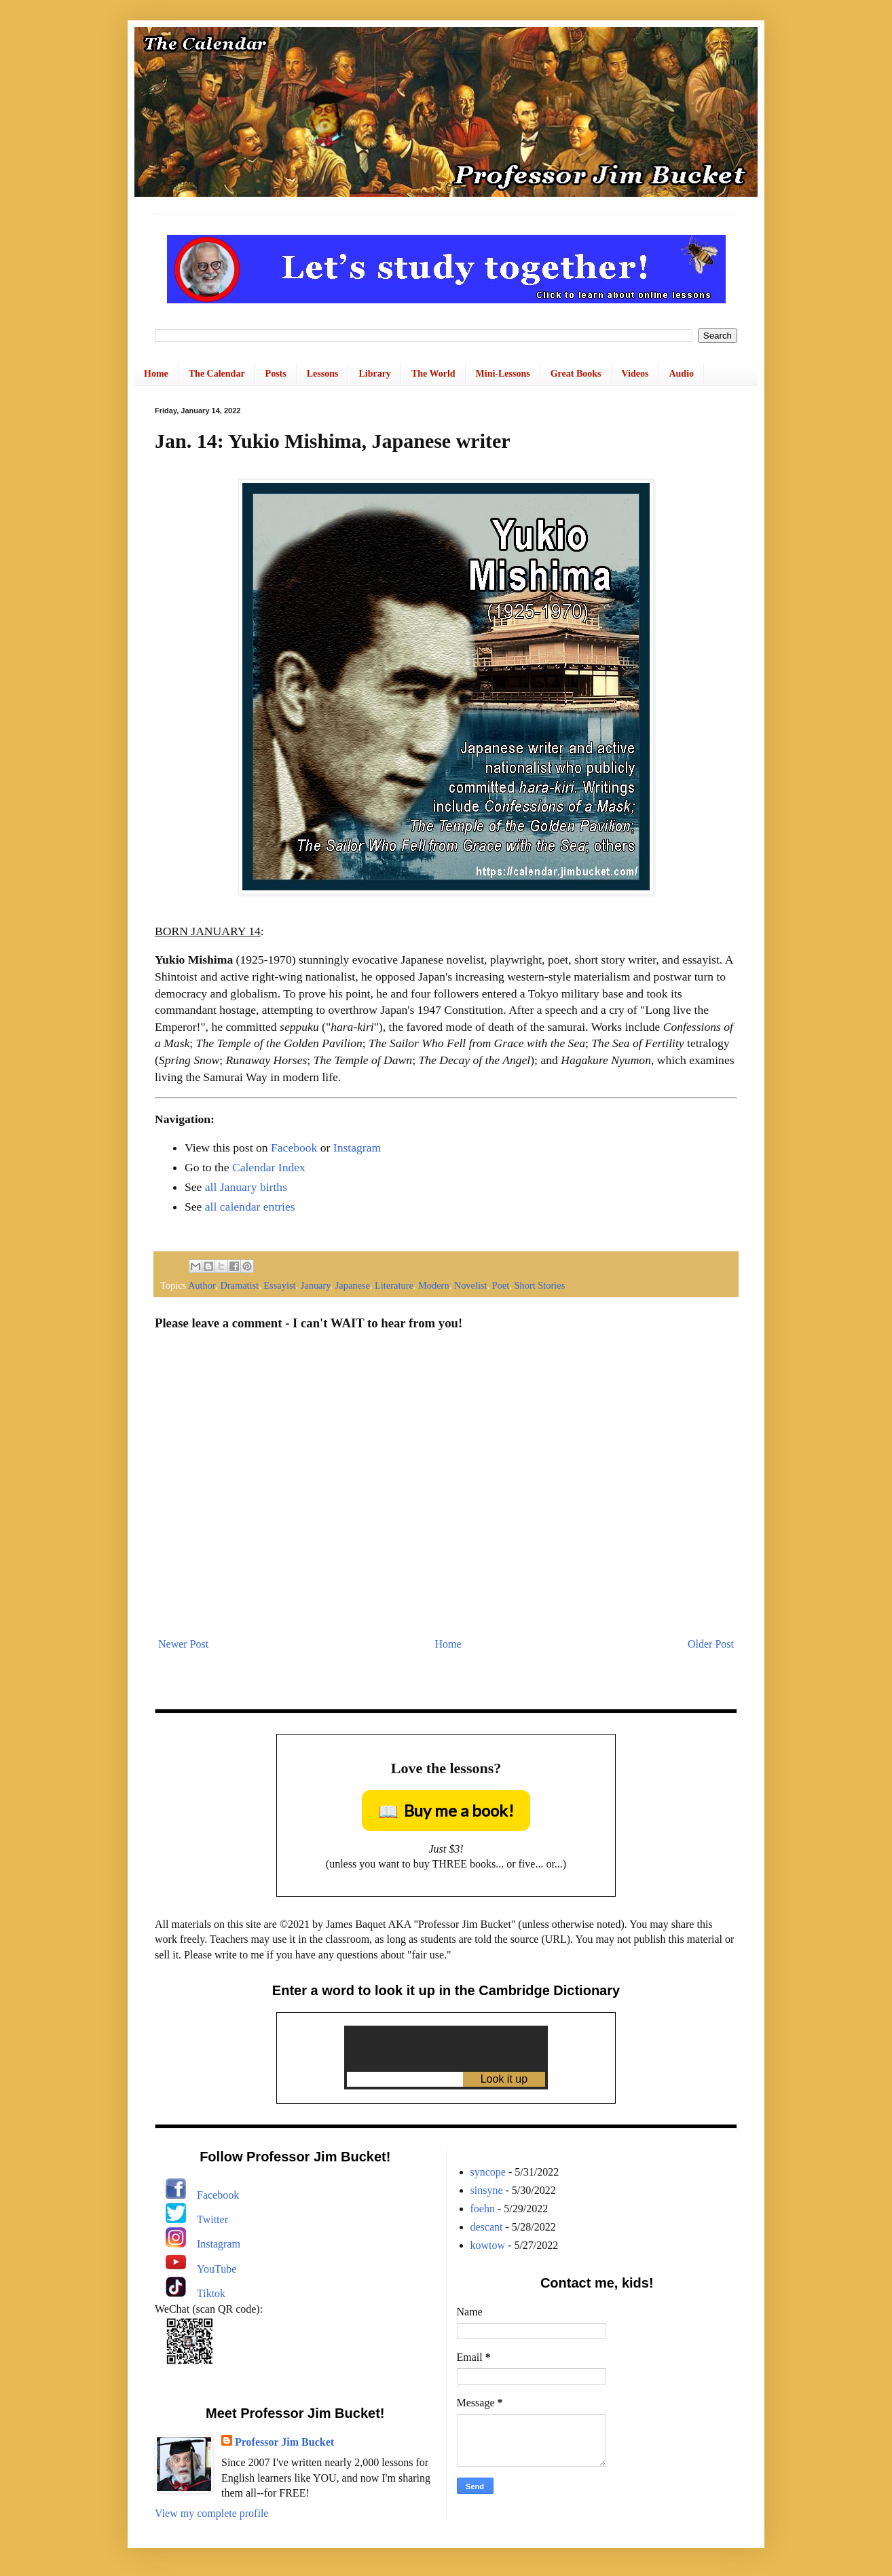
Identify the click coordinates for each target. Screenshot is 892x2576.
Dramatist (239, 1285)
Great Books (576, 373)
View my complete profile (211, 2513)
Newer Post (183, 1644)
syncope (488, 2172)
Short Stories (540, 1285)
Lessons (323, 373)
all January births (246, 1187)
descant (486, 2227)
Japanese (352, 1285)
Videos (635, 373)
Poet (501, 1285)
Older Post (711, 1644)
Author (201, 1285)
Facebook (294, 1147)
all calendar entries (250, 1206)
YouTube (216, 2269)
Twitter (212, 2219)
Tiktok (211, 2293)
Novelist (470, 1285)
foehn (482, 2208)
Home (156, 373)
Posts (275, 373)
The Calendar (217, 373)
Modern (433, 1285)
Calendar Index (268, 1167)
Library (374, 373)
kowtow (488, 2245)
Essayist (279, 1285)
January (316, 1285)
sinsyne (486, 2190)
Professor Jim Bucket (284, 2442)
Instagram (357, 1147)
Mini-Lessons (503, 373)
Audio (681, 373)
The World (433, 373)
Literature (394, 1285)
